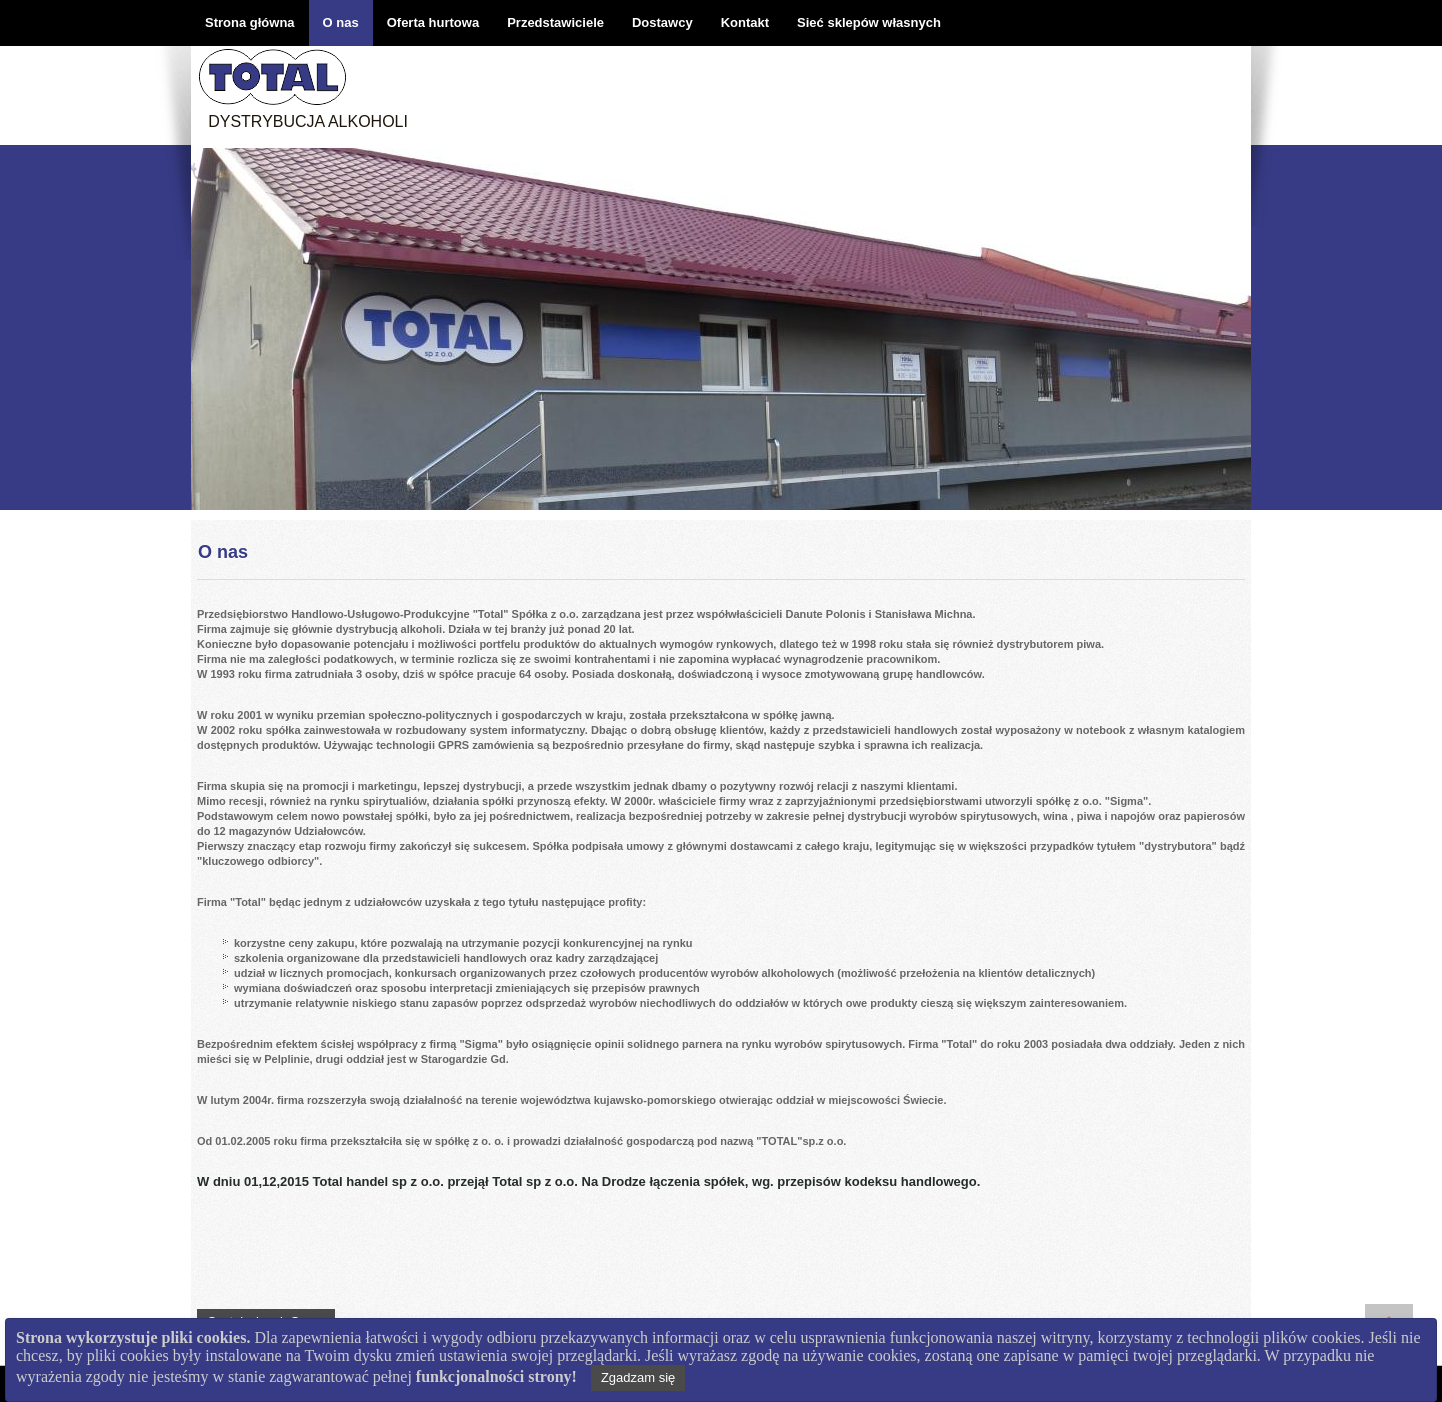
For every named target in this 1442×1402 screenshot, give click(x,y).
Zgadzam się (638, 1377)
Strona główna (250, 22)
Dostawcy (662, 22)
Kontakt (745, 22)
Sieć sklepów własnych (869, 22)
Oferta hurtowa (433, 22)
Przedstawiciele (555, 22)
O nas (341, 22)
